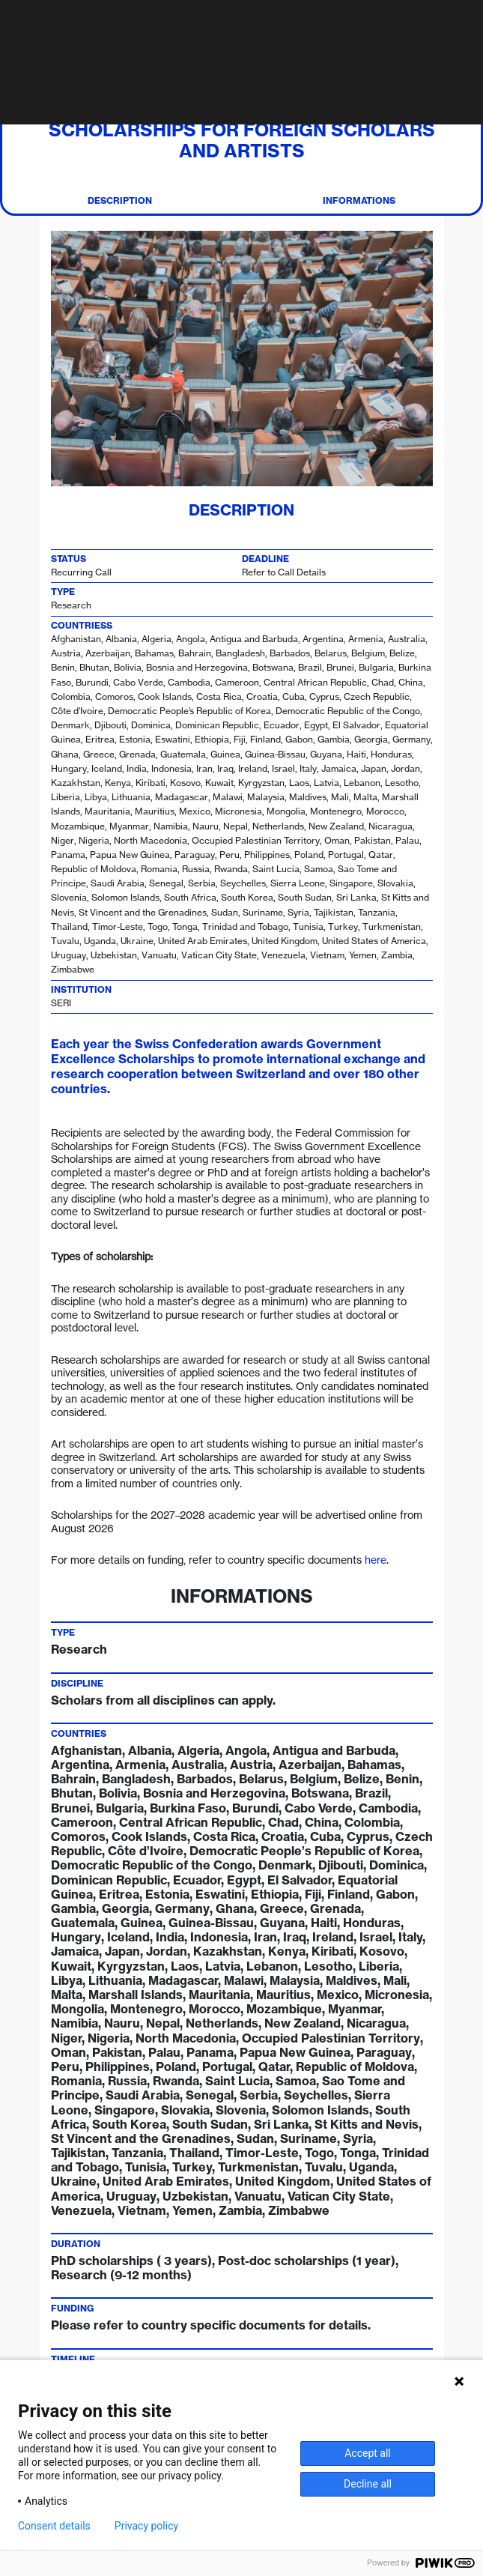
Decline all (368, 2484)
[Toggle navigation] (468, 21)
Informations (359, 201)
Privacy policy (146, 2526)
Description (120, 201)
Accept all (367, 2453)
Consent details (54, 2526)
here (375, 1559)
